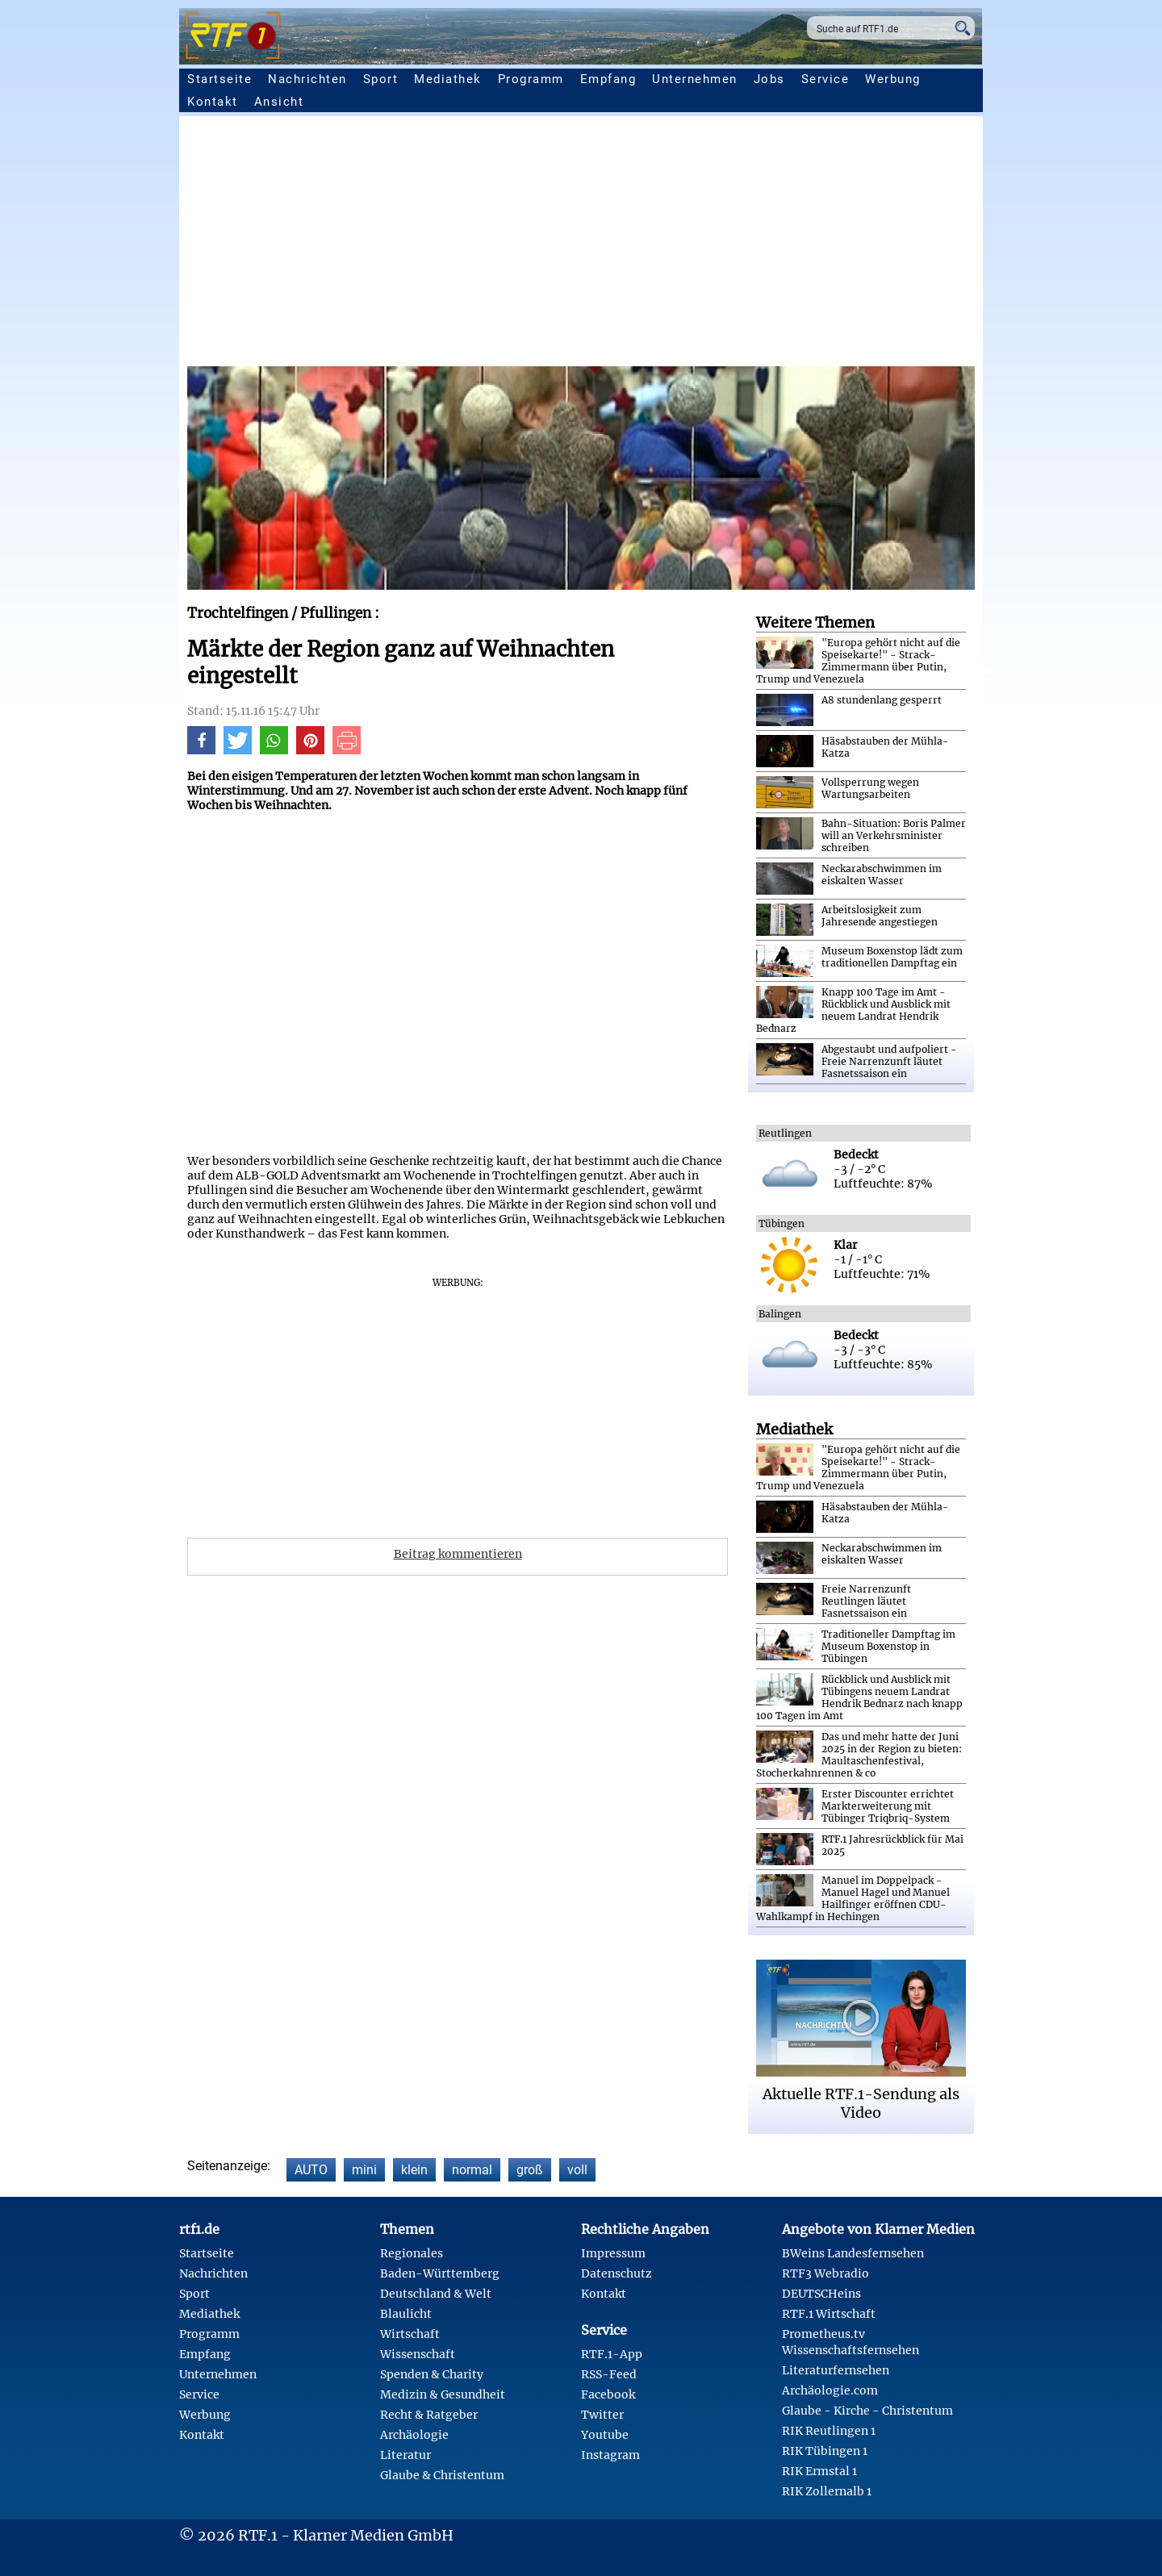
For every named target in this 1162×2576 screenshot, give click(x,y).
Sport (381, 79)
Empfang (608, 79)
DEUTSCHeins (821, 2293)
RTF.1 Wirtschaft (829, 2314)
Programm (531, 79)
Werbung (893, 79)
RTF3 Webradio (825, 2273)
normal (472, 2169)
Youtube (605, 2435)
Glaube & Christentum (442, 2475)
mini (364, 2169)
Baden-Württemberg (439, 2273)
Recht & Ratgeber (429, 2414)
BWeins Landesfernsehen (853, 2253)
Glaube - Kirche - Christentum (867, 2410)
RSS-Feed (609, 2374)
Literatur (405, 2455)
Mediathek (448, 79)
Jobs (769, 79)
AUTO (311, 2169)
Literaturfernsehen (835, 2370)
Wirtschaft (410, 2334)
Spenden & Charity (431, 2374)
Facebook (608, 2394)
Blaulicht (406, 2314)
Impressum (613, 2253)
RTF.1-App (611, 2354)
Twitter (602, 2414)
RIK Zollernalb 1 (827, 2491)
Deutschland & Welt (435, 2293)
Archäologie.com (830, 2390)
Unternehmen (695, 79)
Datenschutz (616, 2273)
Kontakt (212, 101)
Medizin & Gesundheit (442, 2394)
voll (577, 2169)
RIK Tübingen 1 (824, 2451)
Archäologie (414, 2435)
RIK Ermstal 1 (819, 2471)
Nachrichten (307, 79)
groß (529, 2169)
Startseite (219, 79)
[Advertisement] (581, 245)
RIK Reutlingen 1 (829, 2431)
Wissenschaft (417, 2354)
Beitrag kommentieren (458, 1554)
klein (414, 2169)
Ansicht (279, 101)
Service (825, 79)
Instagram (610, 2455)
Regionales (411, 2253)
